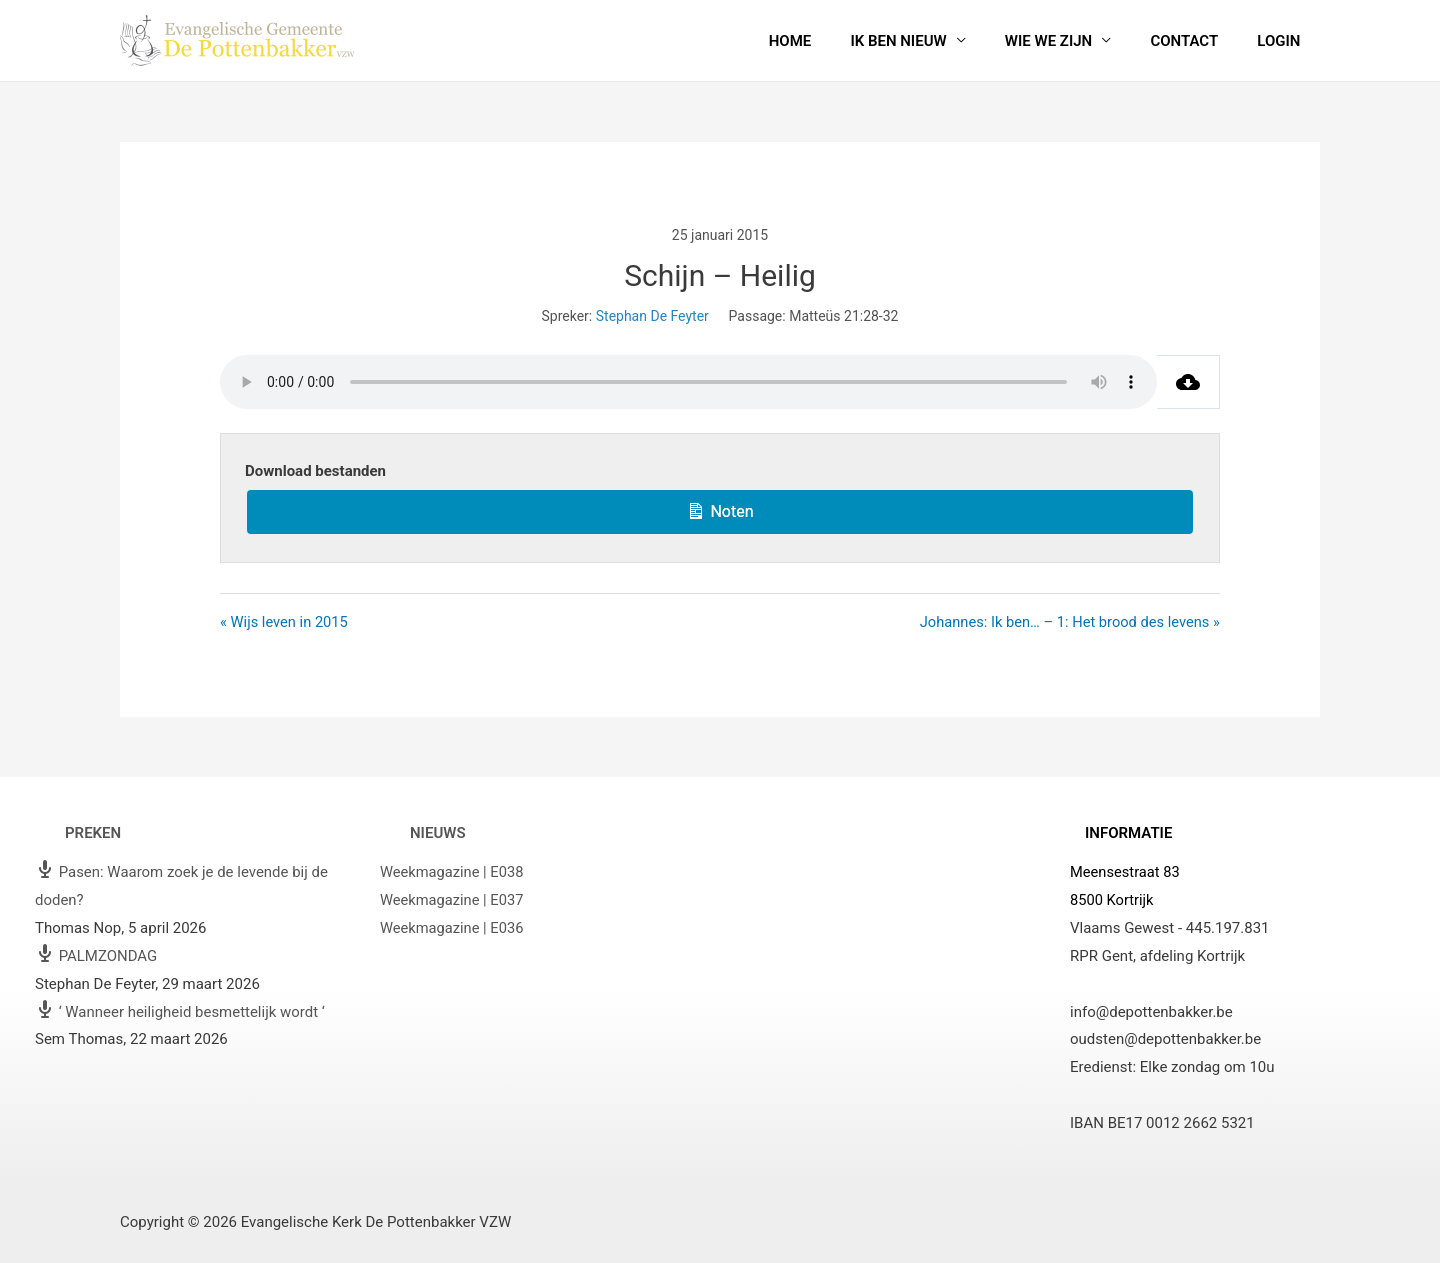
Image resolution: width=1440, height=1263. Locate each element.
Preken (93, 833)
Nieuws (438, 833)
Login (1283, 41)
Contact (1198, 41)
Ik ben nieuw (930, 41)
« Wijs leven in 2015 (285, 622)
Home (831, 41)
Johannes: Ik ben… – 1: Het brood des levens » (1066, 622)
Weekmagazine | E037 (453, 901)
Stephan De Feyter (652, 316)
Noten (719, 509)
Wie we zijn (1071, 41)
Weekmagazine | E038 (453, 873)
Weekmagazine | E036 (453, 929)
